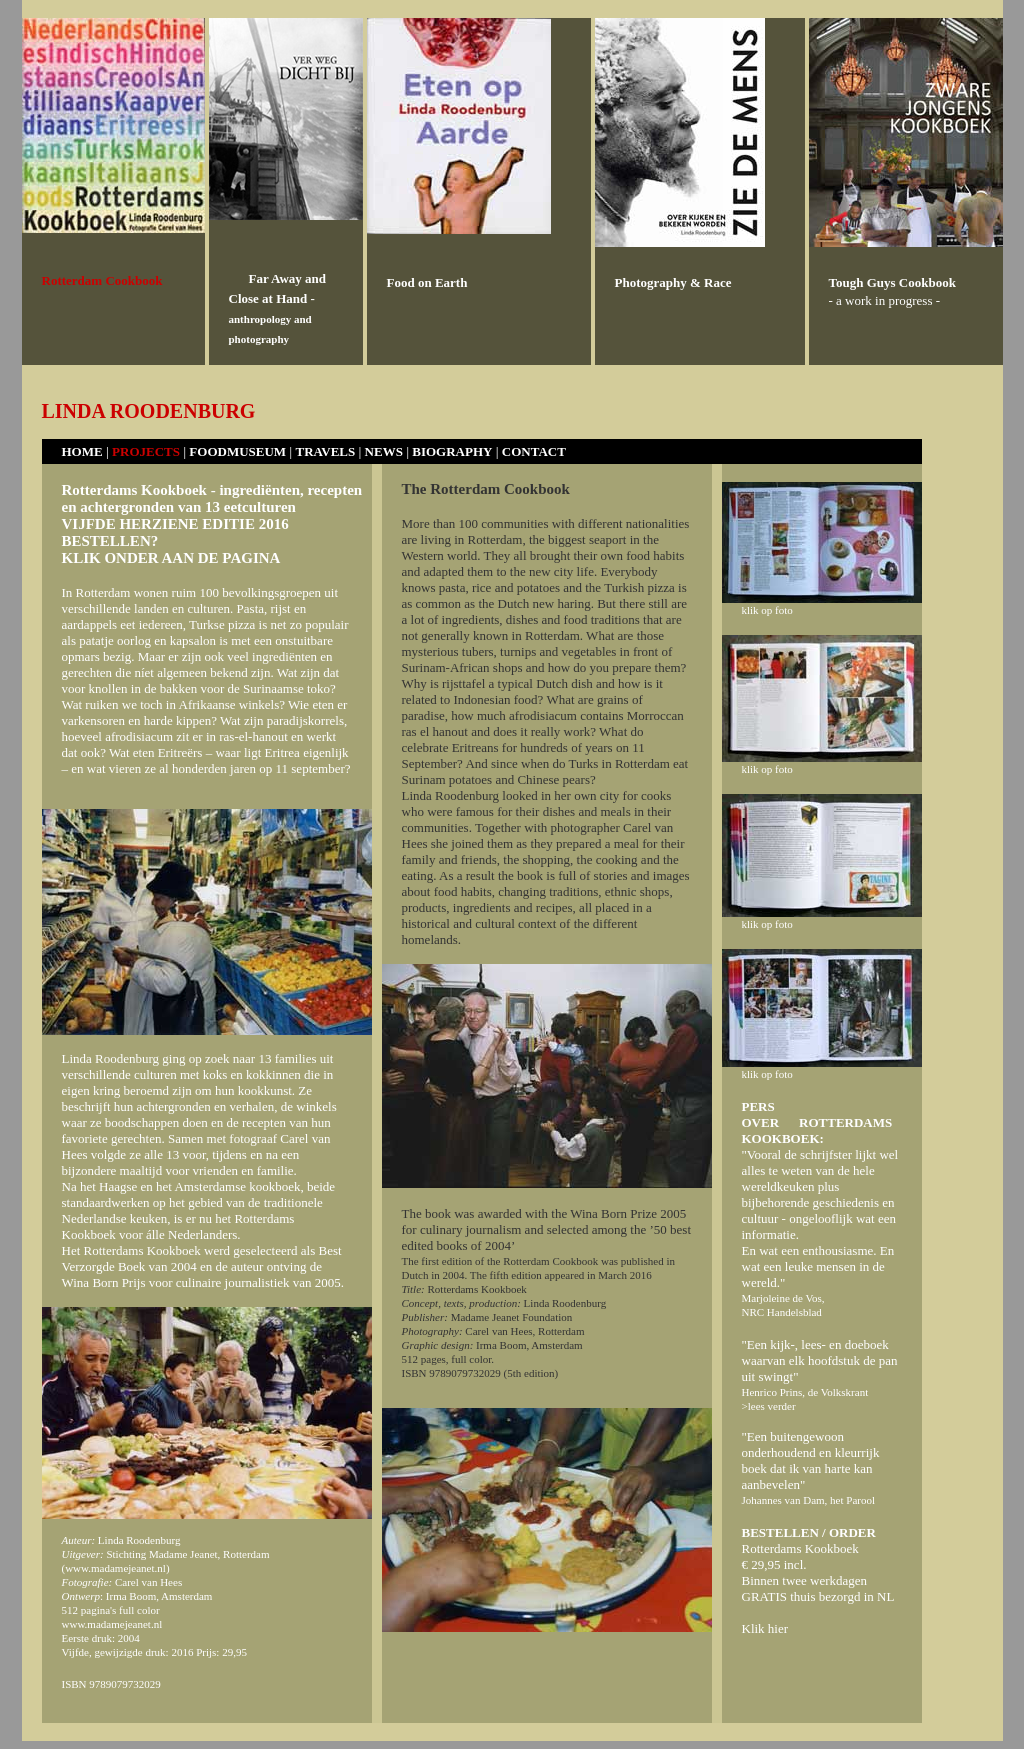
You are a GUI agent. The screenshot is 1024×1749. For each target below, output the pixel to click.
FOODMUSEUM (237, 451)
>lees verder (769, 1406)
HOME (84, 451)
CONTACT (534, 451)
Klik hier (765, 1628)
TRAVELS (325, 451)
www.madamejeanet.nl (115, 1568)
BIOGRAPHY (452, 451)
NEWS (384, 451)
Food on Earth (427, 282)
